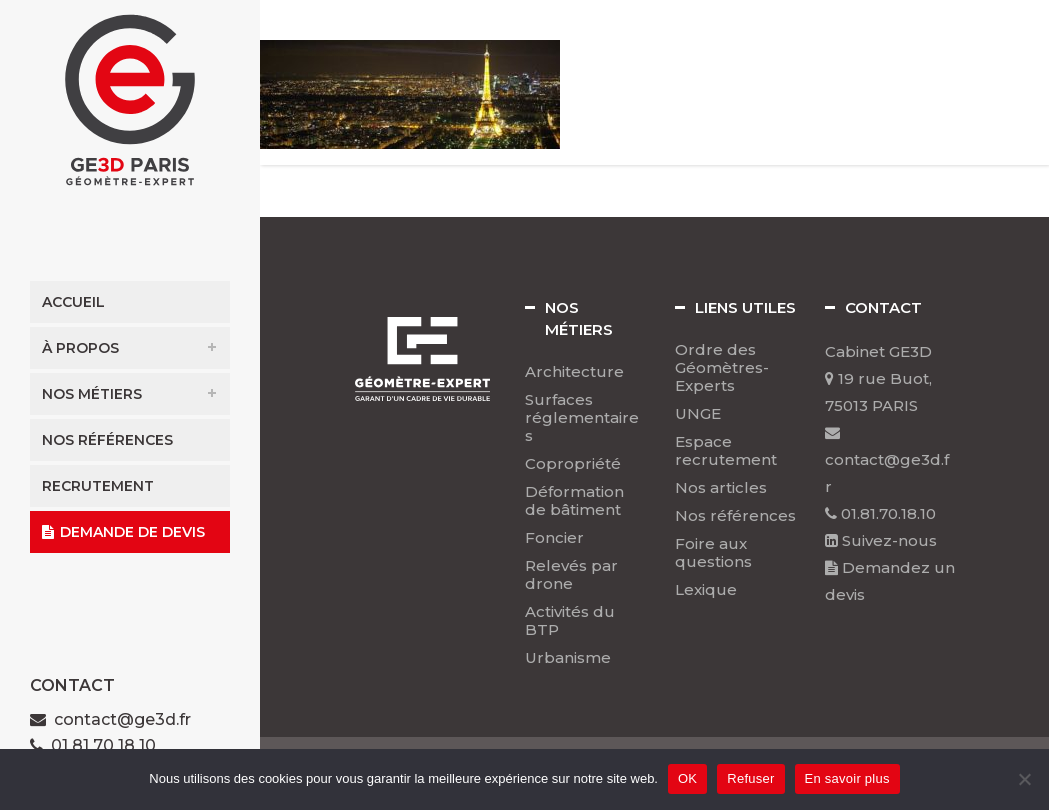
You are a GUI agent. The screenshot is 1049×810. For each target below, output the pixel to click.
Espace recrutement (726, 451)
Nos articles (721, 488)
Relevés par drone (571, 575)
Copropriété (573, 464)
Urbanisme (568, 658)
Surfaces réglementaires (582, 418)
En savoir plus (847, 778)
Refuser (750, 778)
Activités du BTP (570, 621)
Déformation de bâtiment (574, 501)
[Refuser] (1024, 779)
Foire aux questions (713, 553)
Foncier (554, 538)
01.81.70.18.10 (880, 513)
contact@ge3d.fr (122, 719)
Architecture (574, 372)
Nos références (735, 516)
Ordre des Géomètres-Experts (722, 368)
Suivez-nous (881, 540)
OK (687, 778)
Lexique (706, 590)
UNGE (698, 414)
